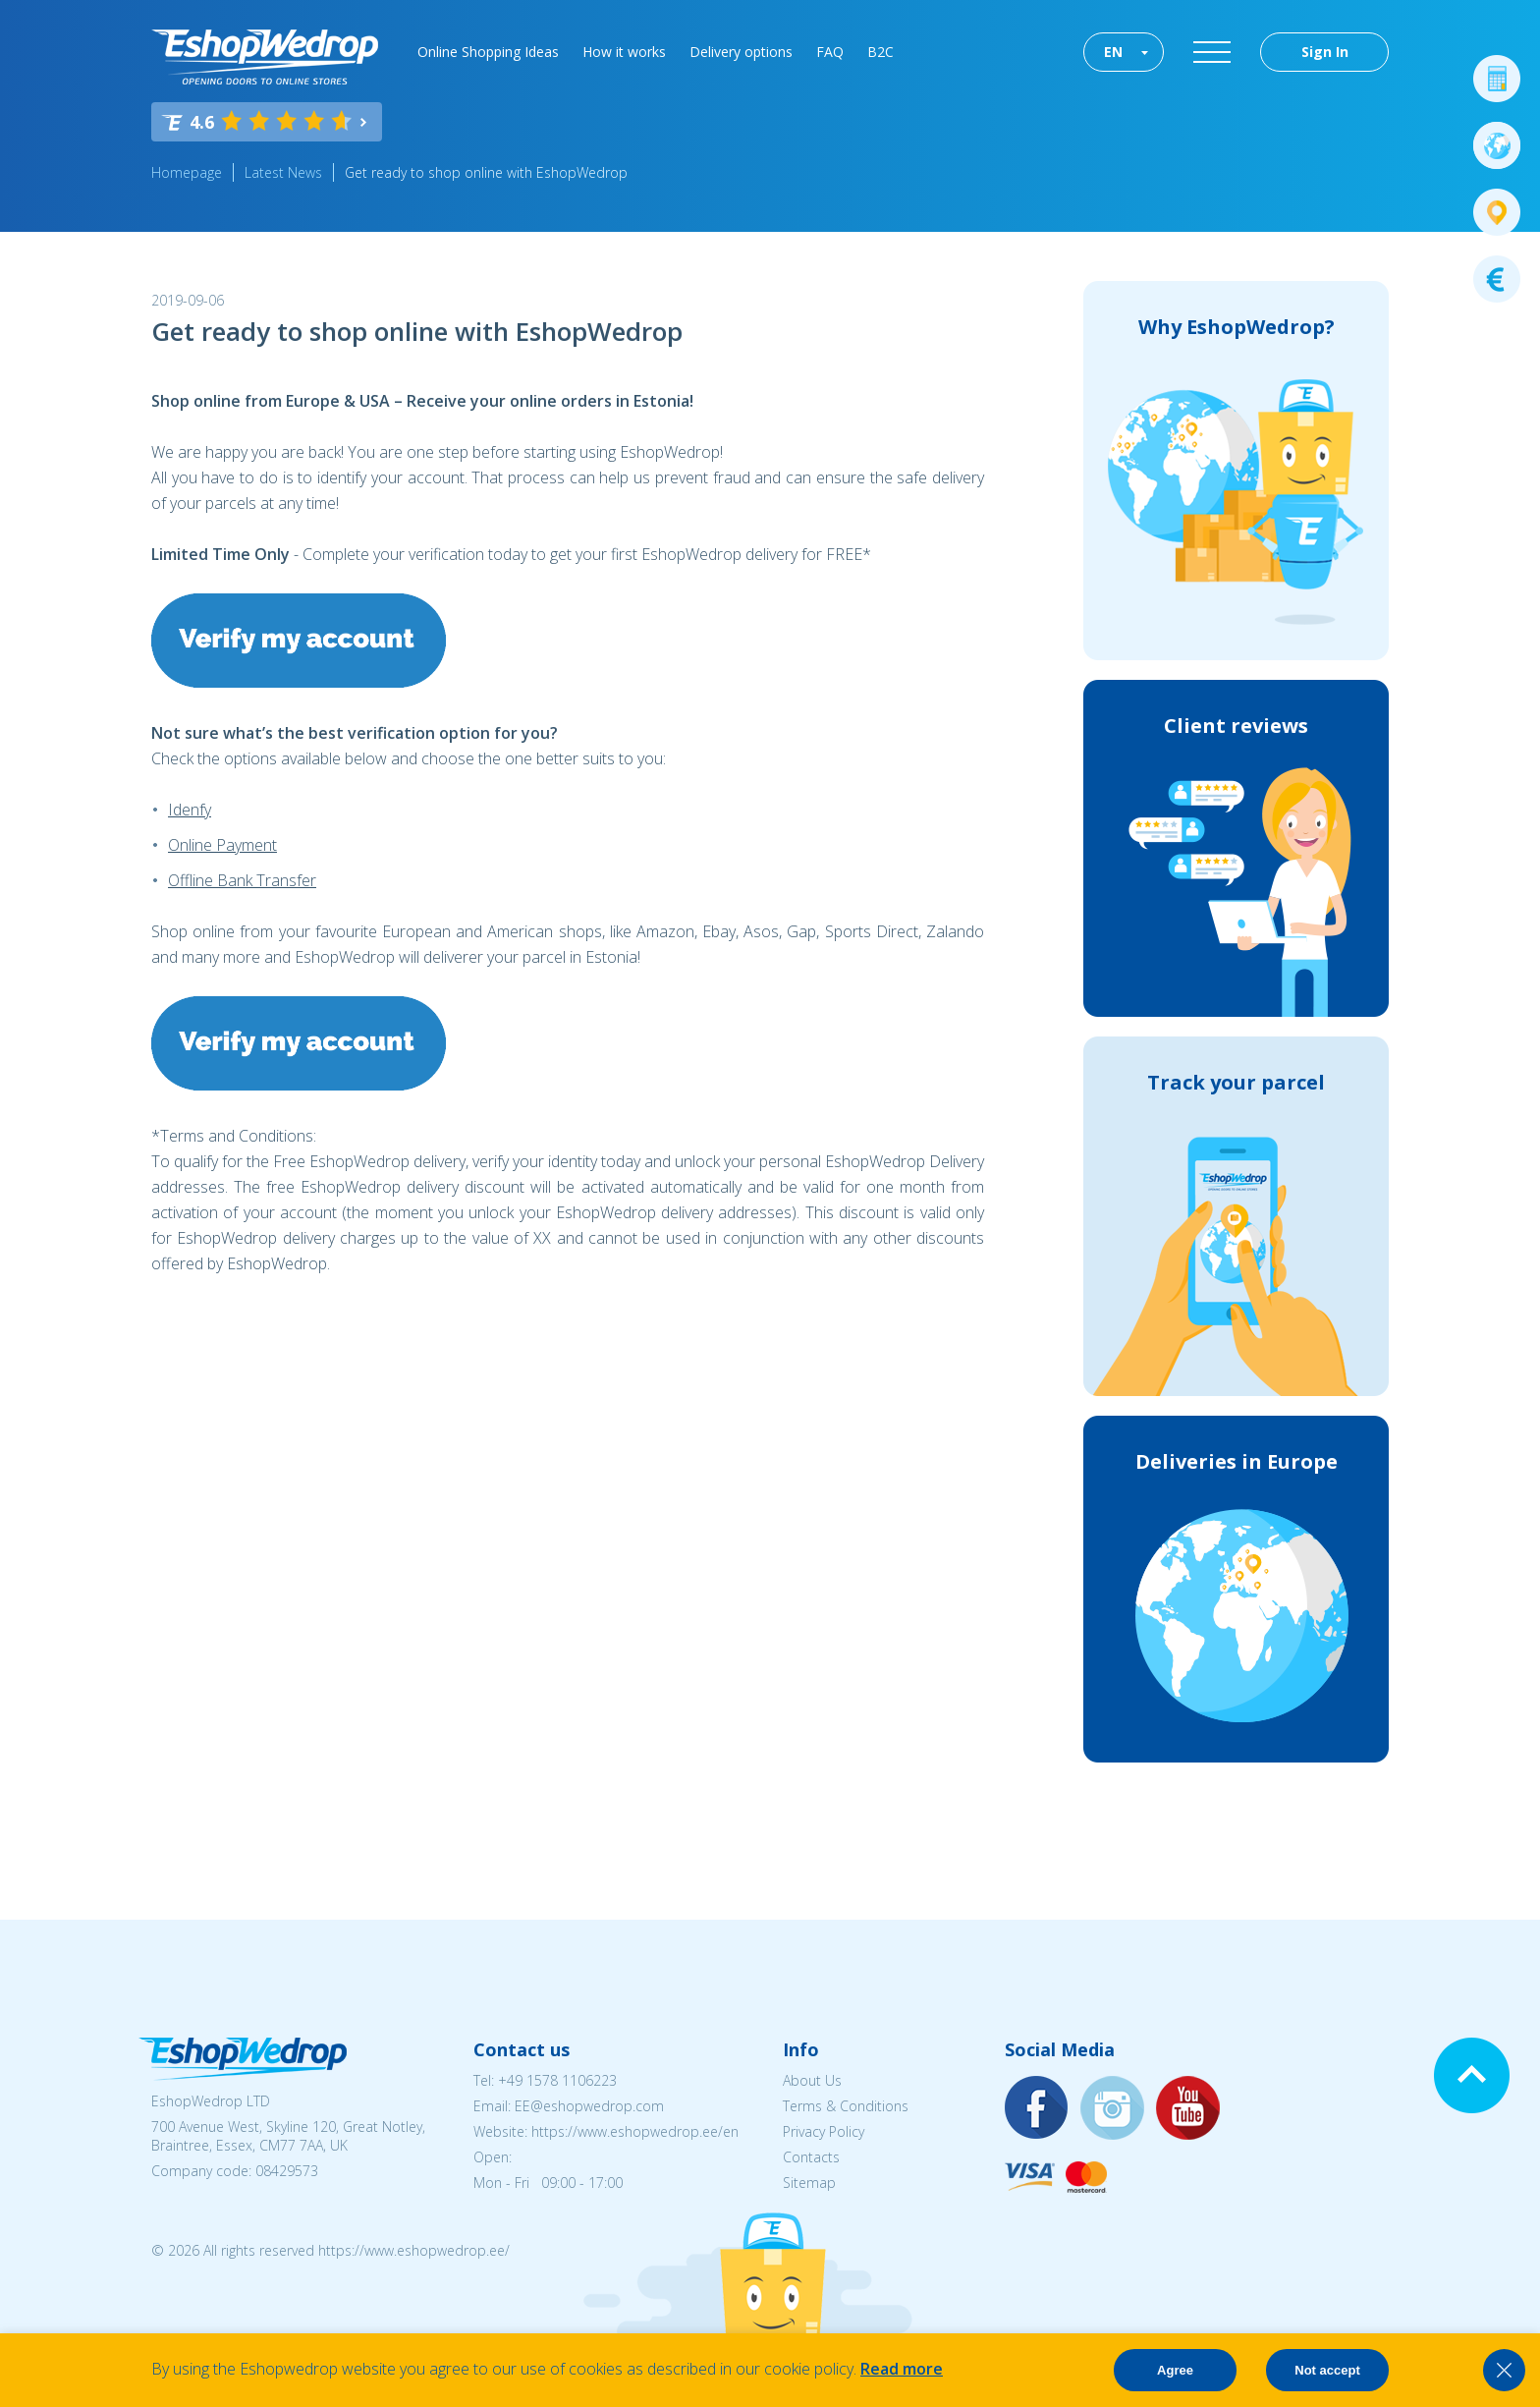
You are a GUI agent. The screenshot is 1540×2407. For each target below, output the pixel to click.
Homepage (186, 172)
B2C (880, 51)
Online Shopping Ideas (488, 51)
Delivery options (741, 51)
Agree (1175, 2370)
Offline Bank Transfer (242, 880)
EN (1113, 51)
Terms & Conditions (845, 2106)
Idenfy (189, 809)
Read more (901, 2368)
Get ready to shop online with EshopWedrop (486, 172)
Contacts (811, 2157)
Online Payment (222, 845)
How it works (624, 51)
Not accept (1326, 2370)
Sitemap (809, 2182)
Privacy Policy (823, 2131)
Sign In (1324, 51)
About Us (812, 2080)
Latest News (283, 172)
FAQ (830, 51)
